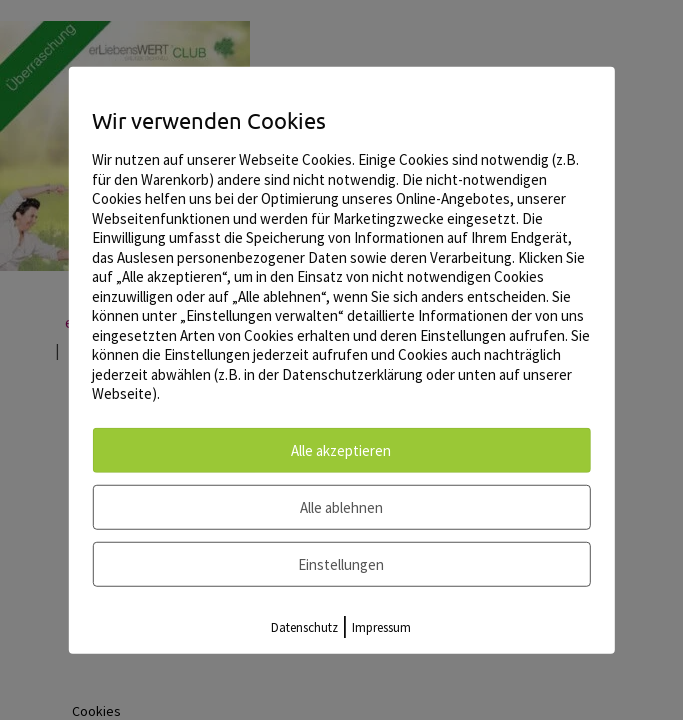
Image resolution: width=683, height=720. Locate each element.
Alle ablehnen (341, 506)
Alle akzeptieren (341, 449)
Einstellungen (341, 563)
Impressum (381, 626)
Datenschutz (304, 626)
